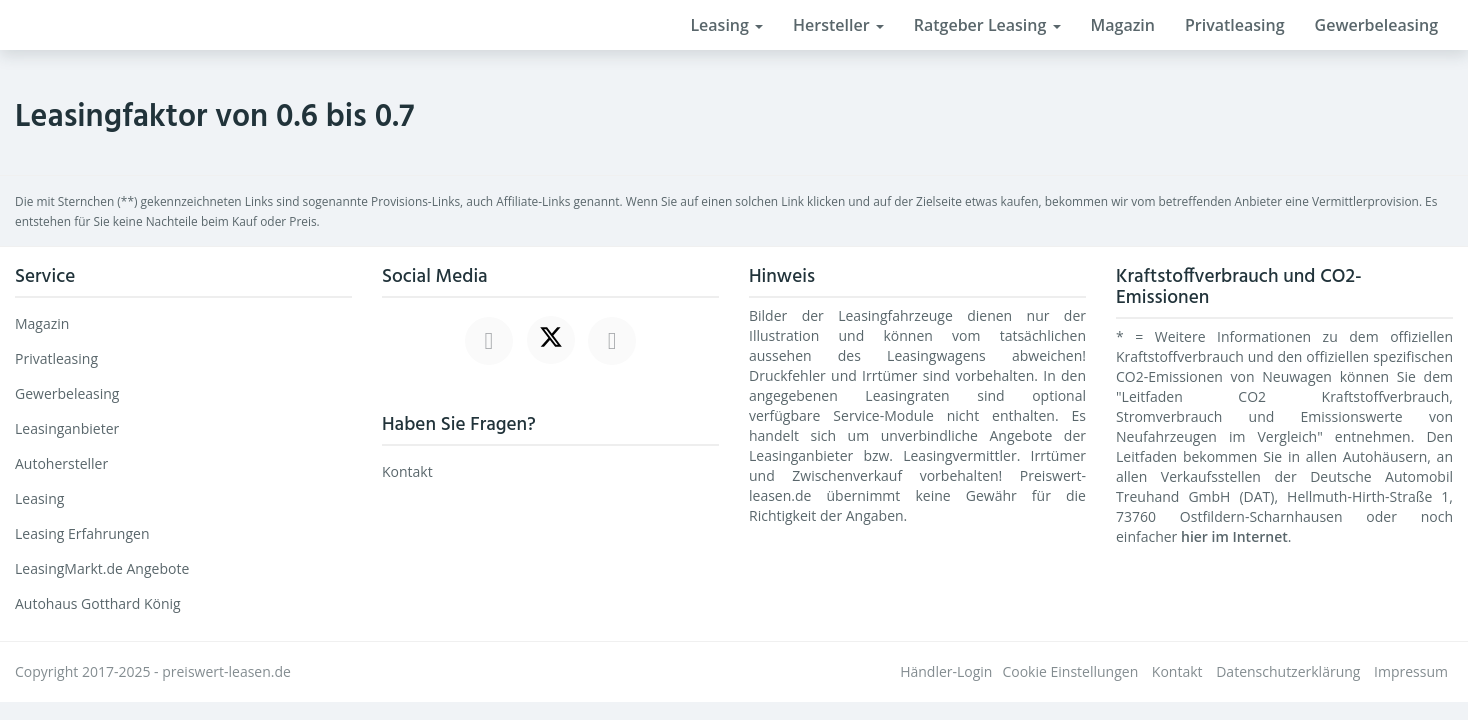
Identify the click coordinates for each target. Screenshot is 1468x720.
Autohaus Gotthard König (98, 603)
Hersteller (838, 25)
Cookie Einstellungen (1070, 671)
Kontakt (407, 471)
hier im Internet (1234, 536)
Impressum (1411, 671)
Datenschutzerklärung (1288, 671)
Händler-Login (946, 671)
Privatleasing (1235, 25)
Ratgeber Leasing (987, 25)
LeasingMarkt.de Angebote (102, 568)
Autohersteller (61, 463)
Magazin (1123, 25)
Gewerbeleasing (1376, 25)
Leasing (726, 25)
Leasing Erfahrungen (82, 533)
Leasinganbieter (67, 428)
